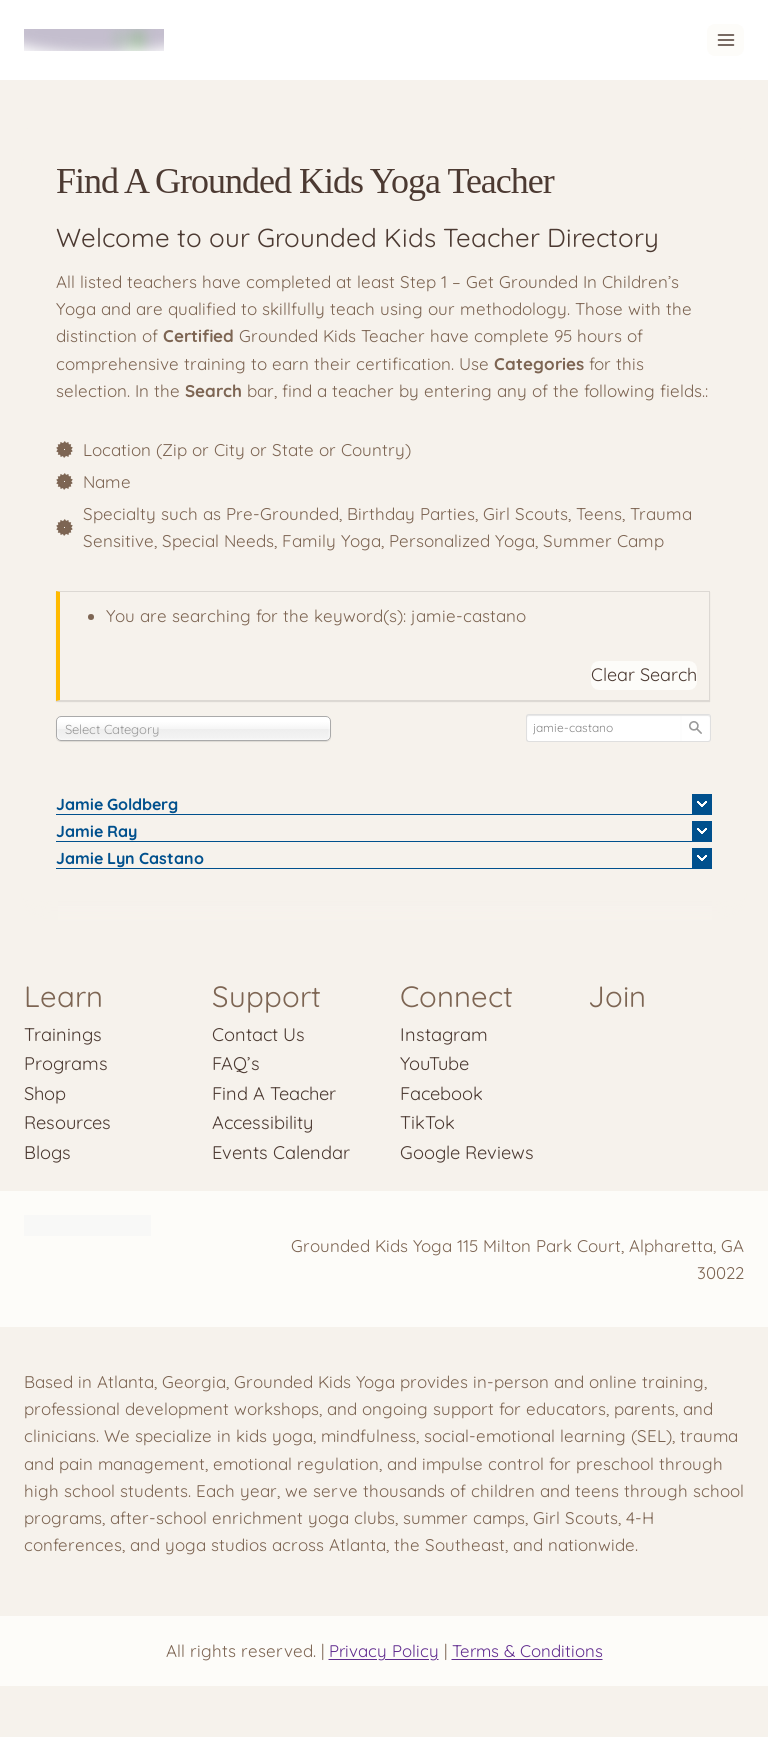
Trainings (63, 1034)
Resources (68, 1122)
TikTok (427, 1122)
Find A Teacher (274, 1093)
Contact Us (259, 1034)
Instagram (444, 1034)
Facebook (442, 1093)
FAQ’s (236, 1063)
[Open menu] (725, 39)
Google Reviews (467, 1152)
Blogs (47, 1152)
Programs (66, 1063)
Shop (45, 1093)
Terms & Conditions (528, 1651)
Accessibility (263, 1122)
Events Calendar (281, 1152)
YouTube (434, 1063)
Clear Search (644, 674)
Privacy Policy (382, 1651)
